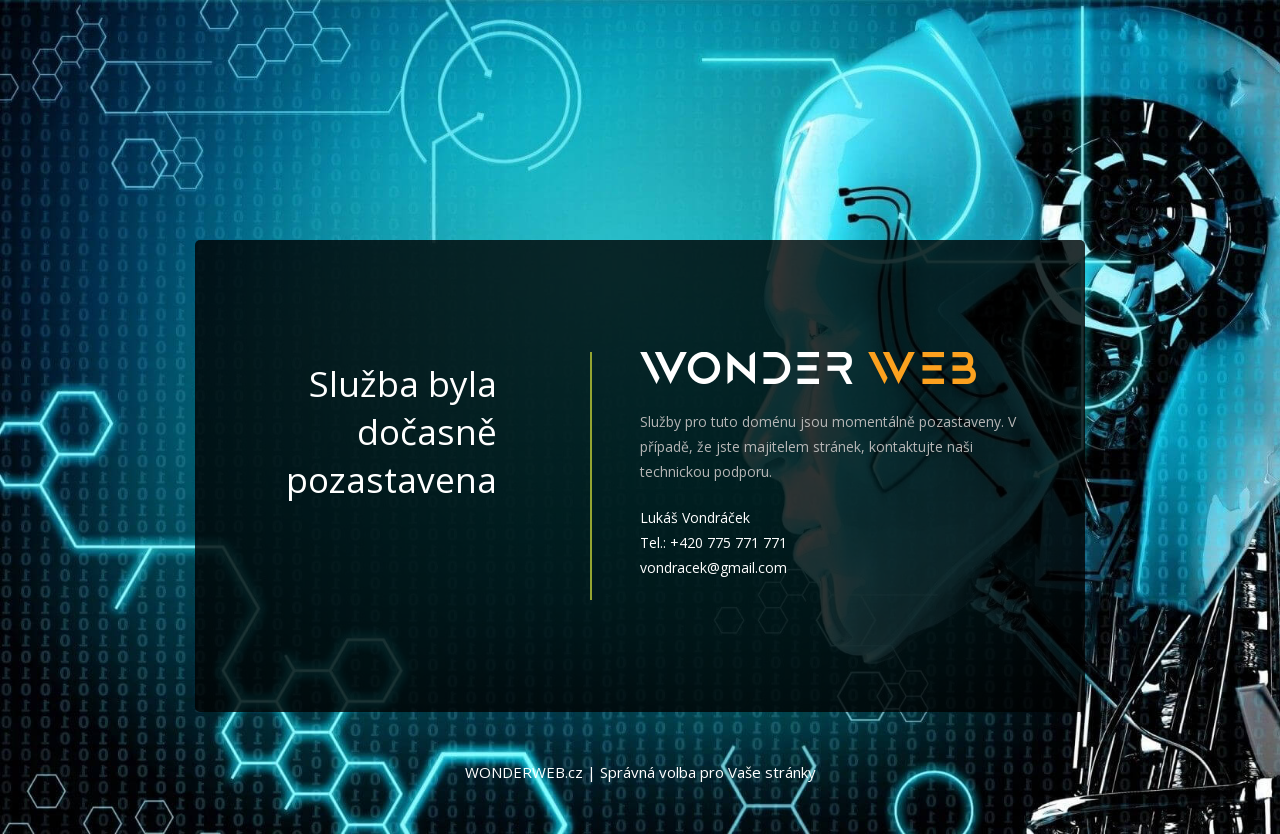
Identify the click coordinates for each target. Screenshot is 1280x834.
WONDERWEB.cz (524, 772)
